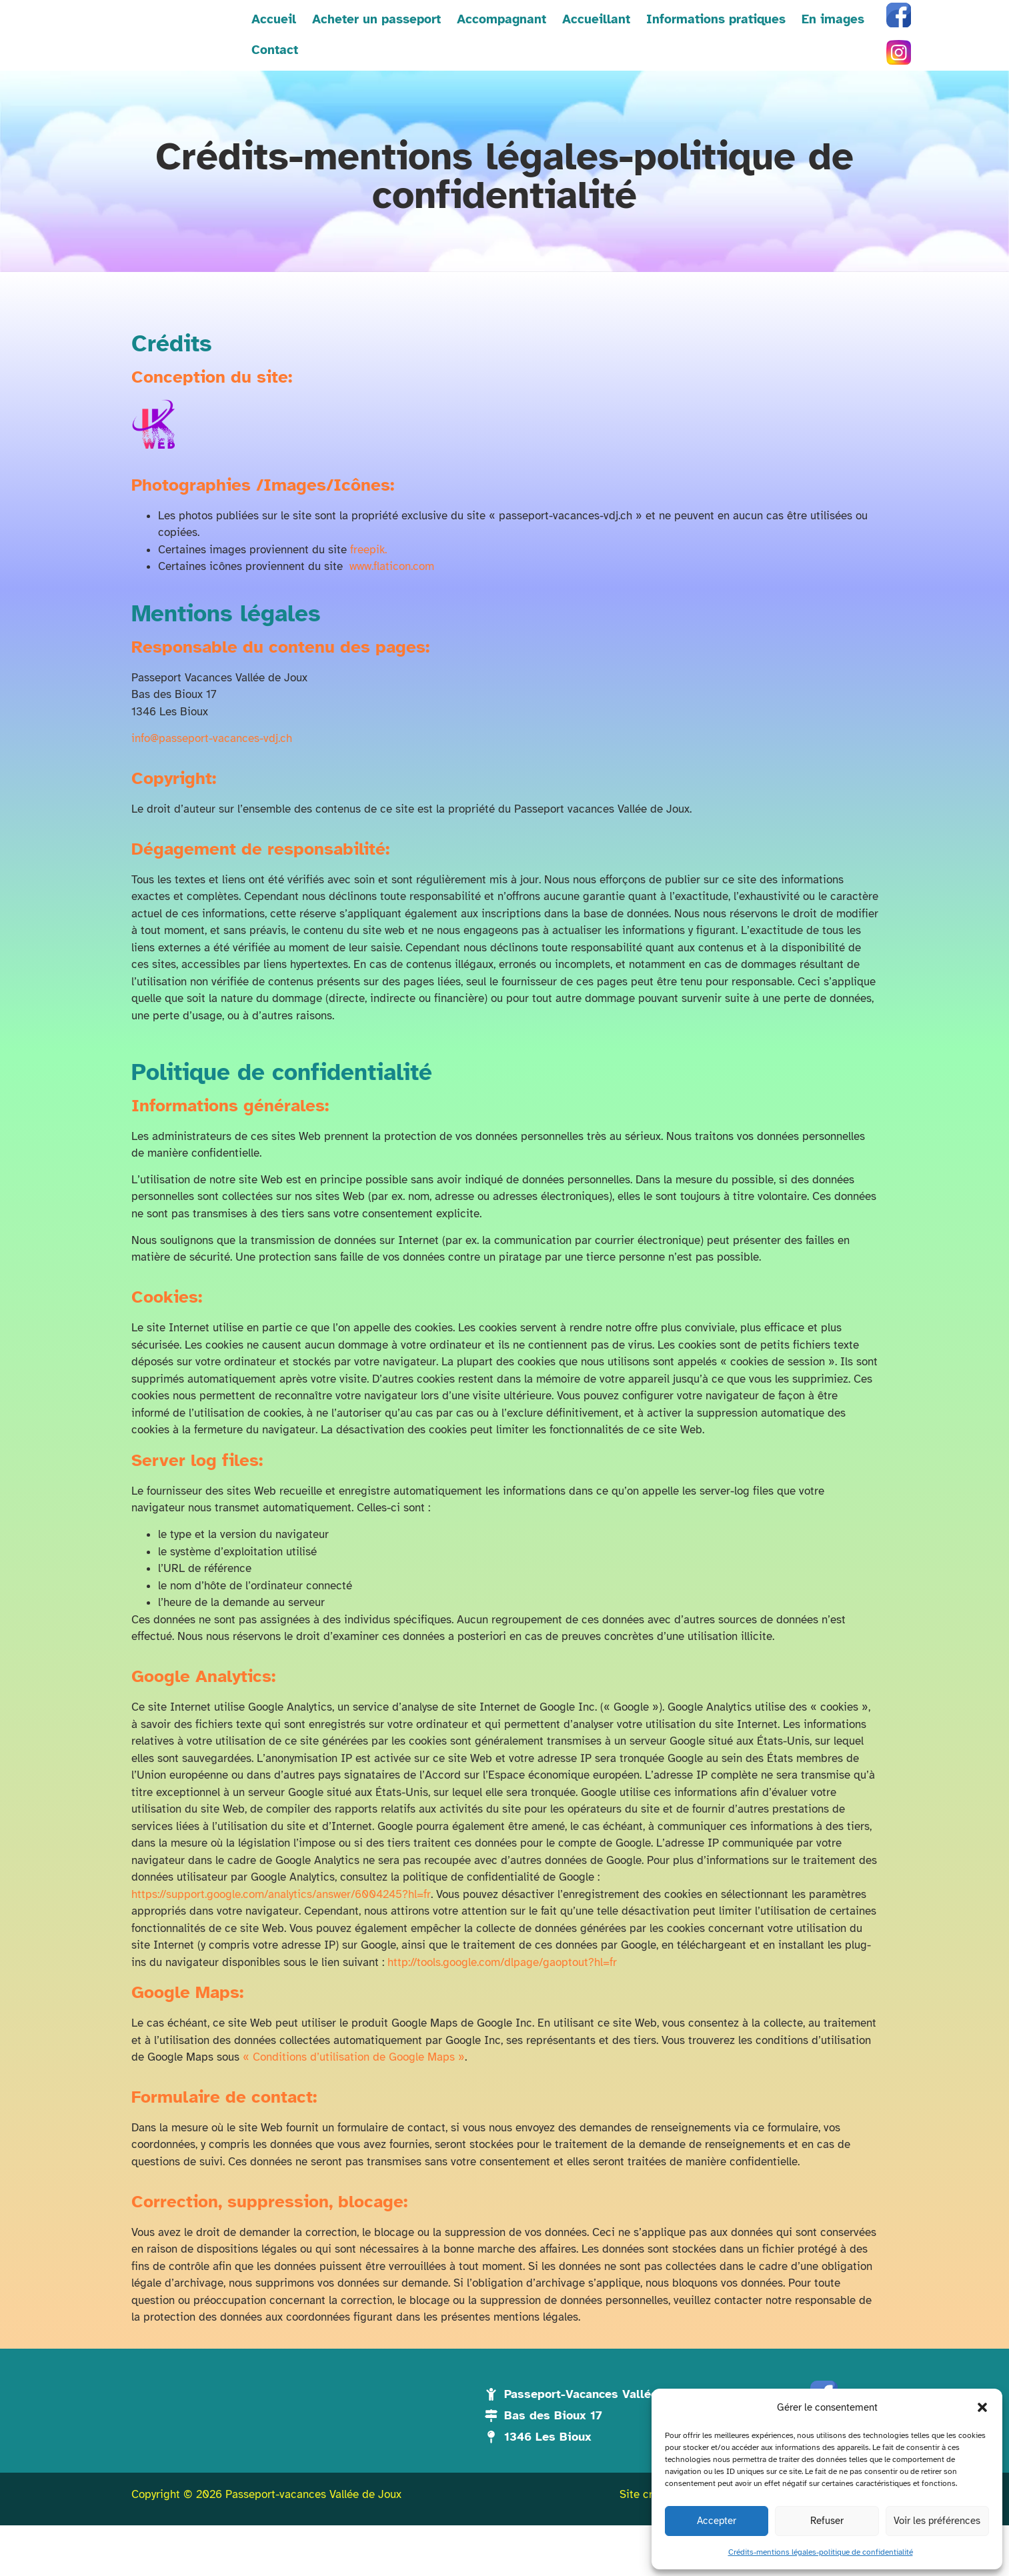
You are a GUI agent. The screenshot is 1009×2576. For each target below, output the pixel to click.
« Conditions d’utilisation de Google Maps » (354, 2079)
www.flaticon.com (391, 589)
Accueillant (555, 47)
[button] (982, 2400)
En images (791, 47)
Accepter (716, 2521)
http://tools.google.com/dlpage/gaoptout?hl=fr (502, 1984)
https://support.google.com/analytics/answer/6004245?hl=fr (281, 1916)
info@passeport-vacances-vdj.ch (211, 760)
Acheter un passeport (335, 47)
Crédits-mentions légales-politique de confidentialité (820, 2552)
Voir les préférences (937, 2521)
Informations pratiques (674, 47)
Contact (862, 47)
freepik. (368, 572)
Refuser (827, 2521)
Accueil (232, 47)
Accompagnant (460, 47)
